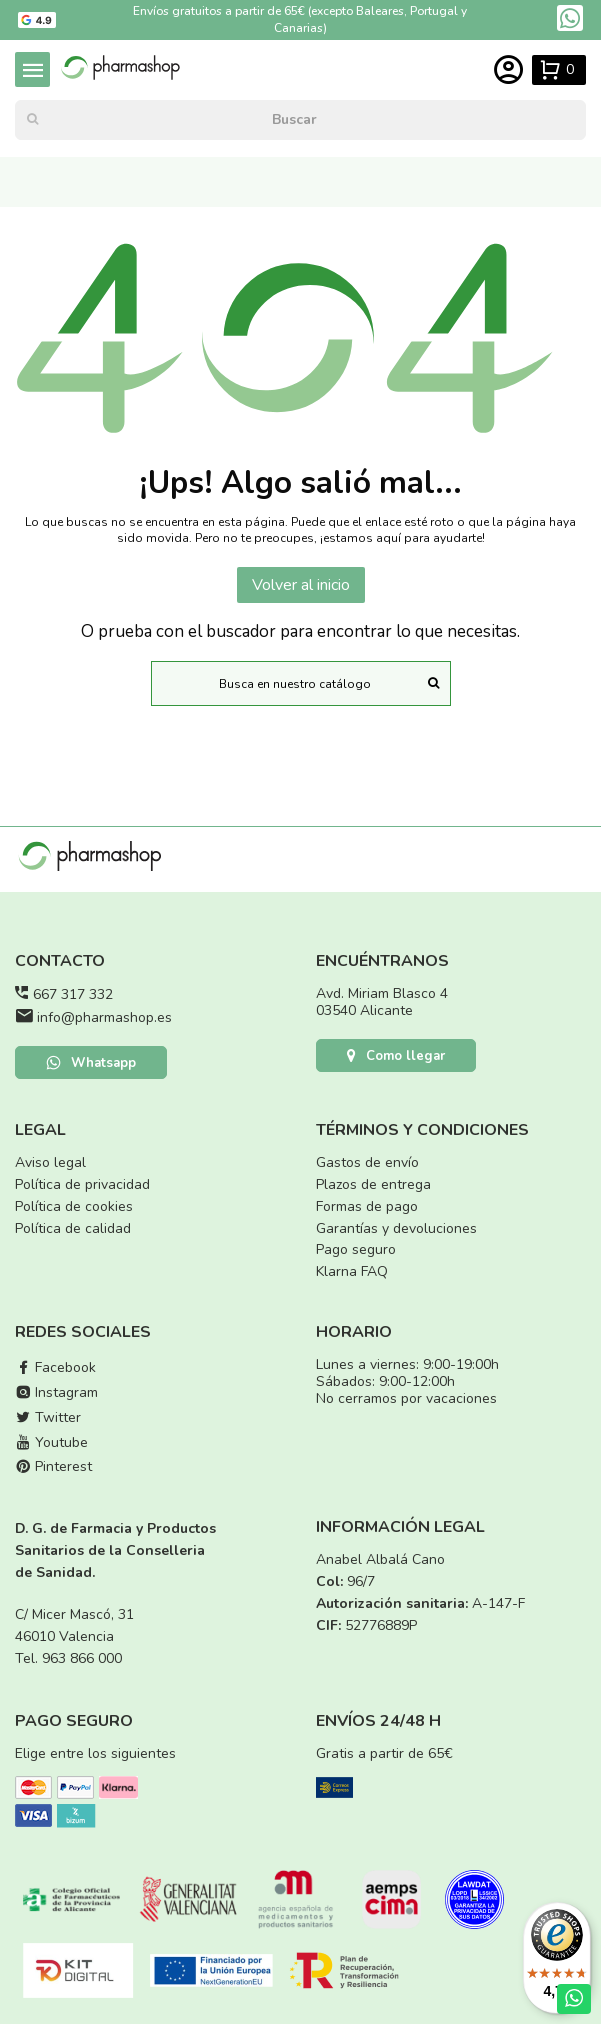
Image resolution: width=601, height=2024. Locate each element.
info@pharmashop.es (104, 1017)
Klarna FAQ (352, 1271)
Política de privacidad (82, 1184)
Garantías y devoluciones (396, 1228)
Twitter (48, 1417)
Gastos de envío (367, 1162)
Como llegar (396, 1056)
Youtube (51, 1442)
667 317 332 (73, 994)
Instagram (56, 1392)
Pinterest (53, 1466)
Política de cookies (74, 1206)
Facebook (55, 1367)
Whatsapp (91, 1063)
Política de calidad (73, 1228)
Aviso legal (50, 1162)
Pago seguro (356, 1249)
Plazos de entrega (373, 1184)
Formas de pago (367, 1206)
